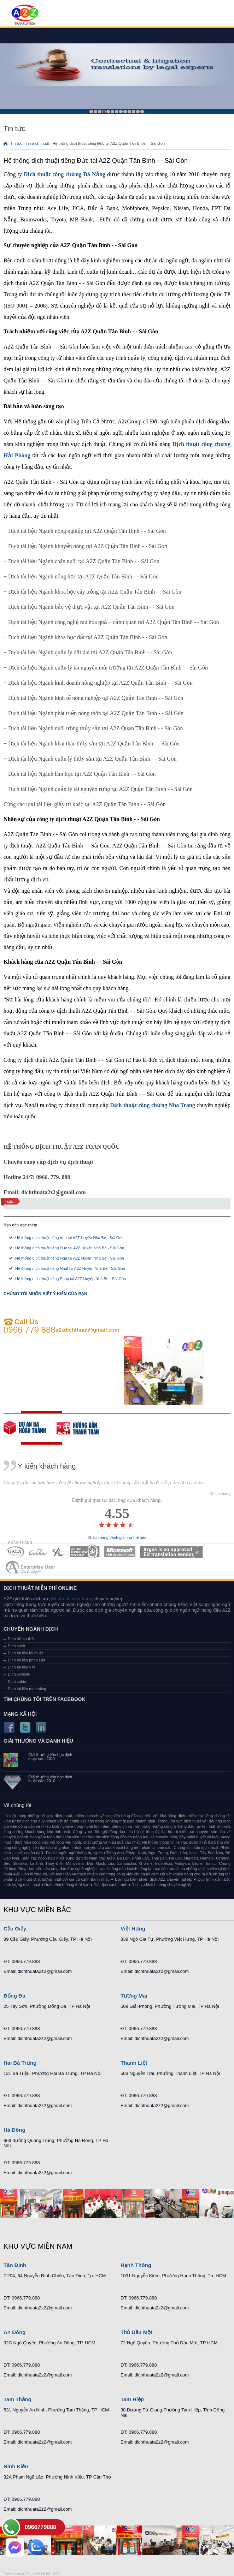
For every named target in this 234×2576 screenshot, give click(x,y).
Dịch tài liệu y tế (21, 1667)
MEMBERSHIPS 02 (38, 1552)
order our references (83, 1428)
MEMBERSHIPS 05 (120, 1552)
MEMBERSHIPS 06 (172, 1552)
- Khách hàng (218, 1494)
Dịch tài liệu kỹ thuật (25, 1653)
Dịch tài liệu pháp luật (26, 1660)
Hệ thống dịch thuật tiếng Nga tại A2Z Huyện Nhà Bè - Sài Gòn (69, 1258)
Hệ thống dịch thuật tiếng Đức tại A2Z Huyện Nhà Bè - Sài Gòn (69, 1248)
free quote (30, 1428)
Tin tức (17, 143)
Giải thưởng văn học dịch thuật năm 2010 (50, 1779)
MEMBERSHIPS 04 (84, 1552)
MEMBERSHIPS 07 (31, 1568)
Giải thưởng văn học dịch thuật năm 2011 (50, 1757)
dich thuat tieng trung (70, 1598)
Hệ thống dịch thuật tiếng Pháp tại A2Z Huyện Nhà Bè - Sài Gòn (70, 1279)
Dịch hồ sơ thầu (22, 1639)
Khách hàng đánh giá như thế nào (117, 1538)
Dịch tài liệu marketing (27, 1688)
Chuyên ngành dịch (31, 1629)
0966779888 (40, 2527)
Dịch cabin (17, 1681)
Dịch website (19, 1674)
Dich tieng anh (24, 15)
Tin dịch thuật (37, 143)
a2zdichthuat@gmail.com (87, 1329)
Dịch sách (16, 1646)
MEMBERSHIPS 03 (59, 1552)
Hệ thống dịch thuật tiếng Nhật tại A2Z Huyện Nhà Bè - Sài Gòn (70, 1268)
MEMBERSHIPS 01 (15, 1552)
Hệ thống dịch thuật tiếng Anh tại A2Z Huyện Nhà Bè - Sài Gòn (69, 1238)
